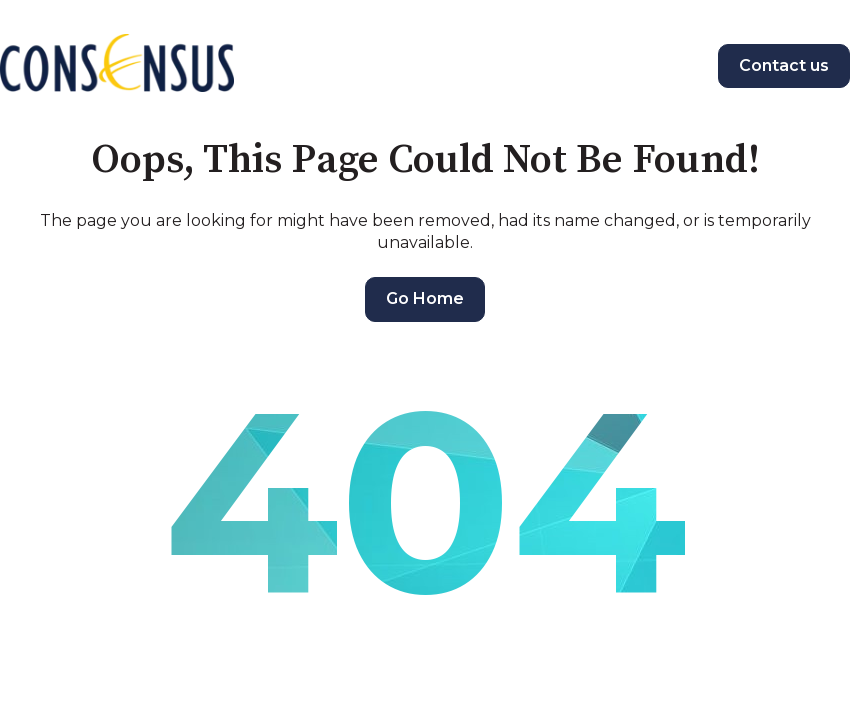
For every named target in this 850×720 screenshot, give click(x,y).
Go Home (425, 298)
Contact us (784, 65)
